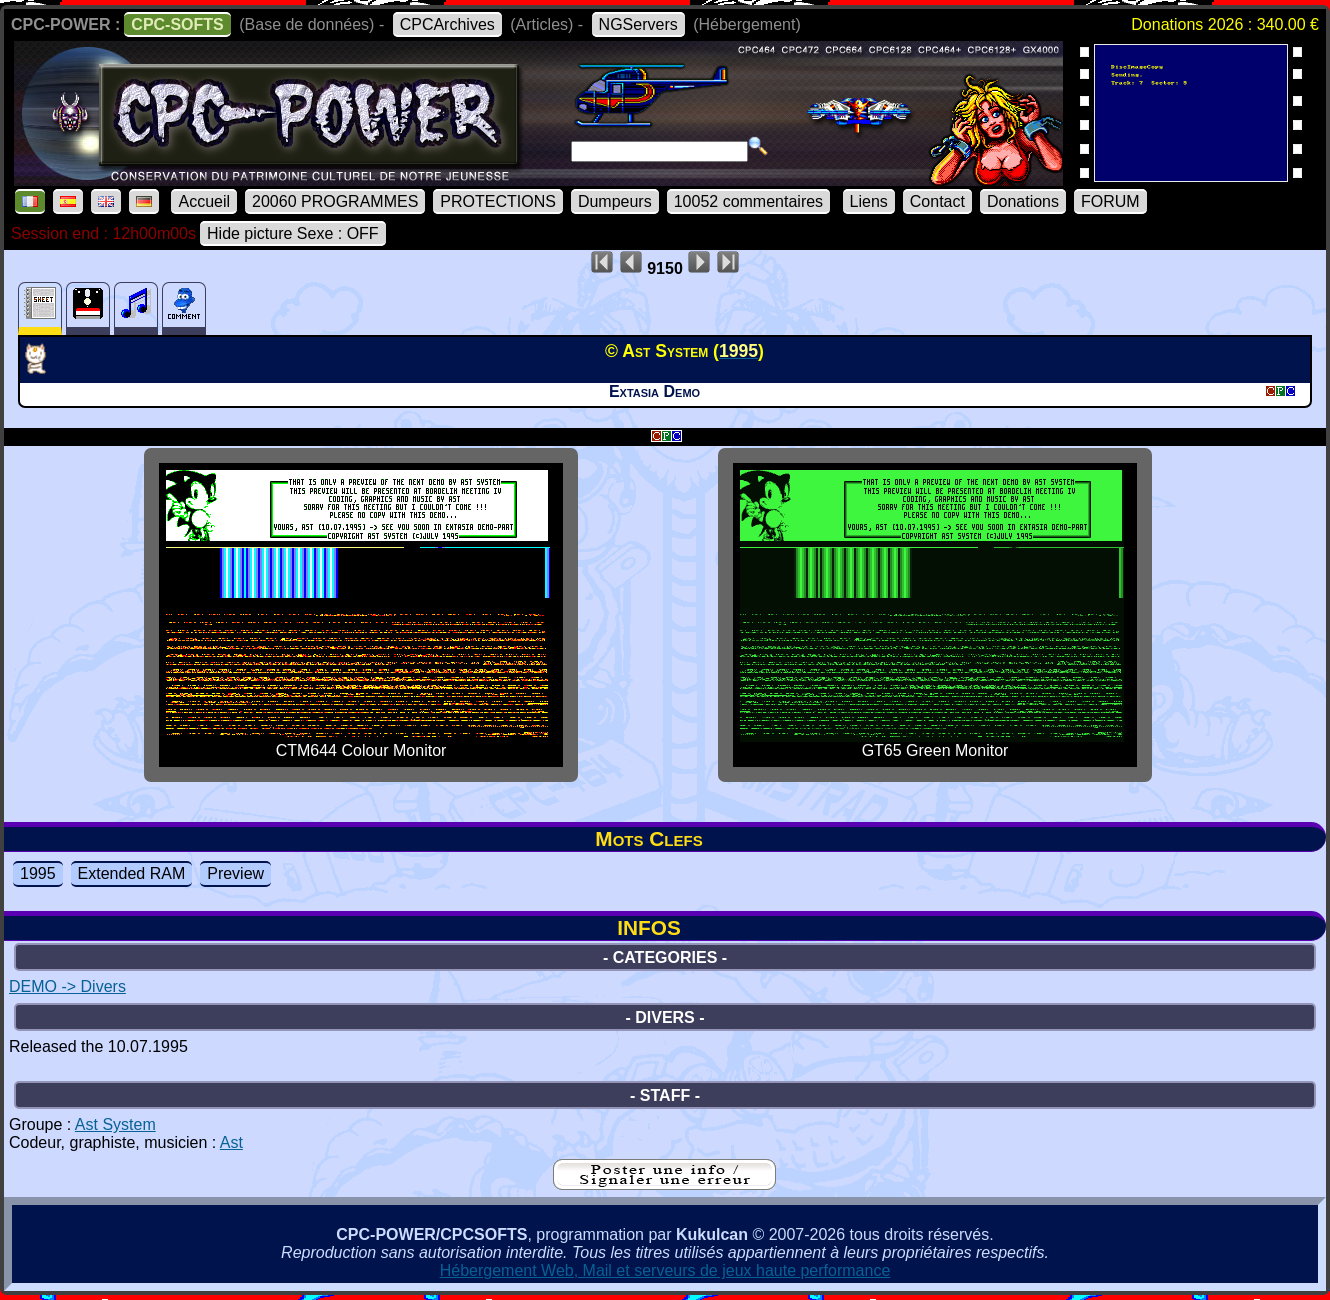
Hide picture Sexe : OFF (293, 233)
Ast (231, 1142)
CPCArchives (447, 24)
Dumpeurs (615, 201)
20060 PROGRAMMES (335, 201)
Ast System (115, 1124)
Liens (869, 201)
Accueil (204, 201)
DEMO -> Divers (67, 986)
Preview (235, 873)
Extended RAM (132, 873)
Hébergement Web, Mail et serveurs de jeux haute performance (665, 1270)
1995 (38, 873)
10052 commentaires (748, 201)
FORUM (1110, 201)
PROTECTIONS (498, 201)
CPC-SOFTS (177, 24)
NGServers (638, 24)
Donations (1023, 201)
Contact (937, 201)
